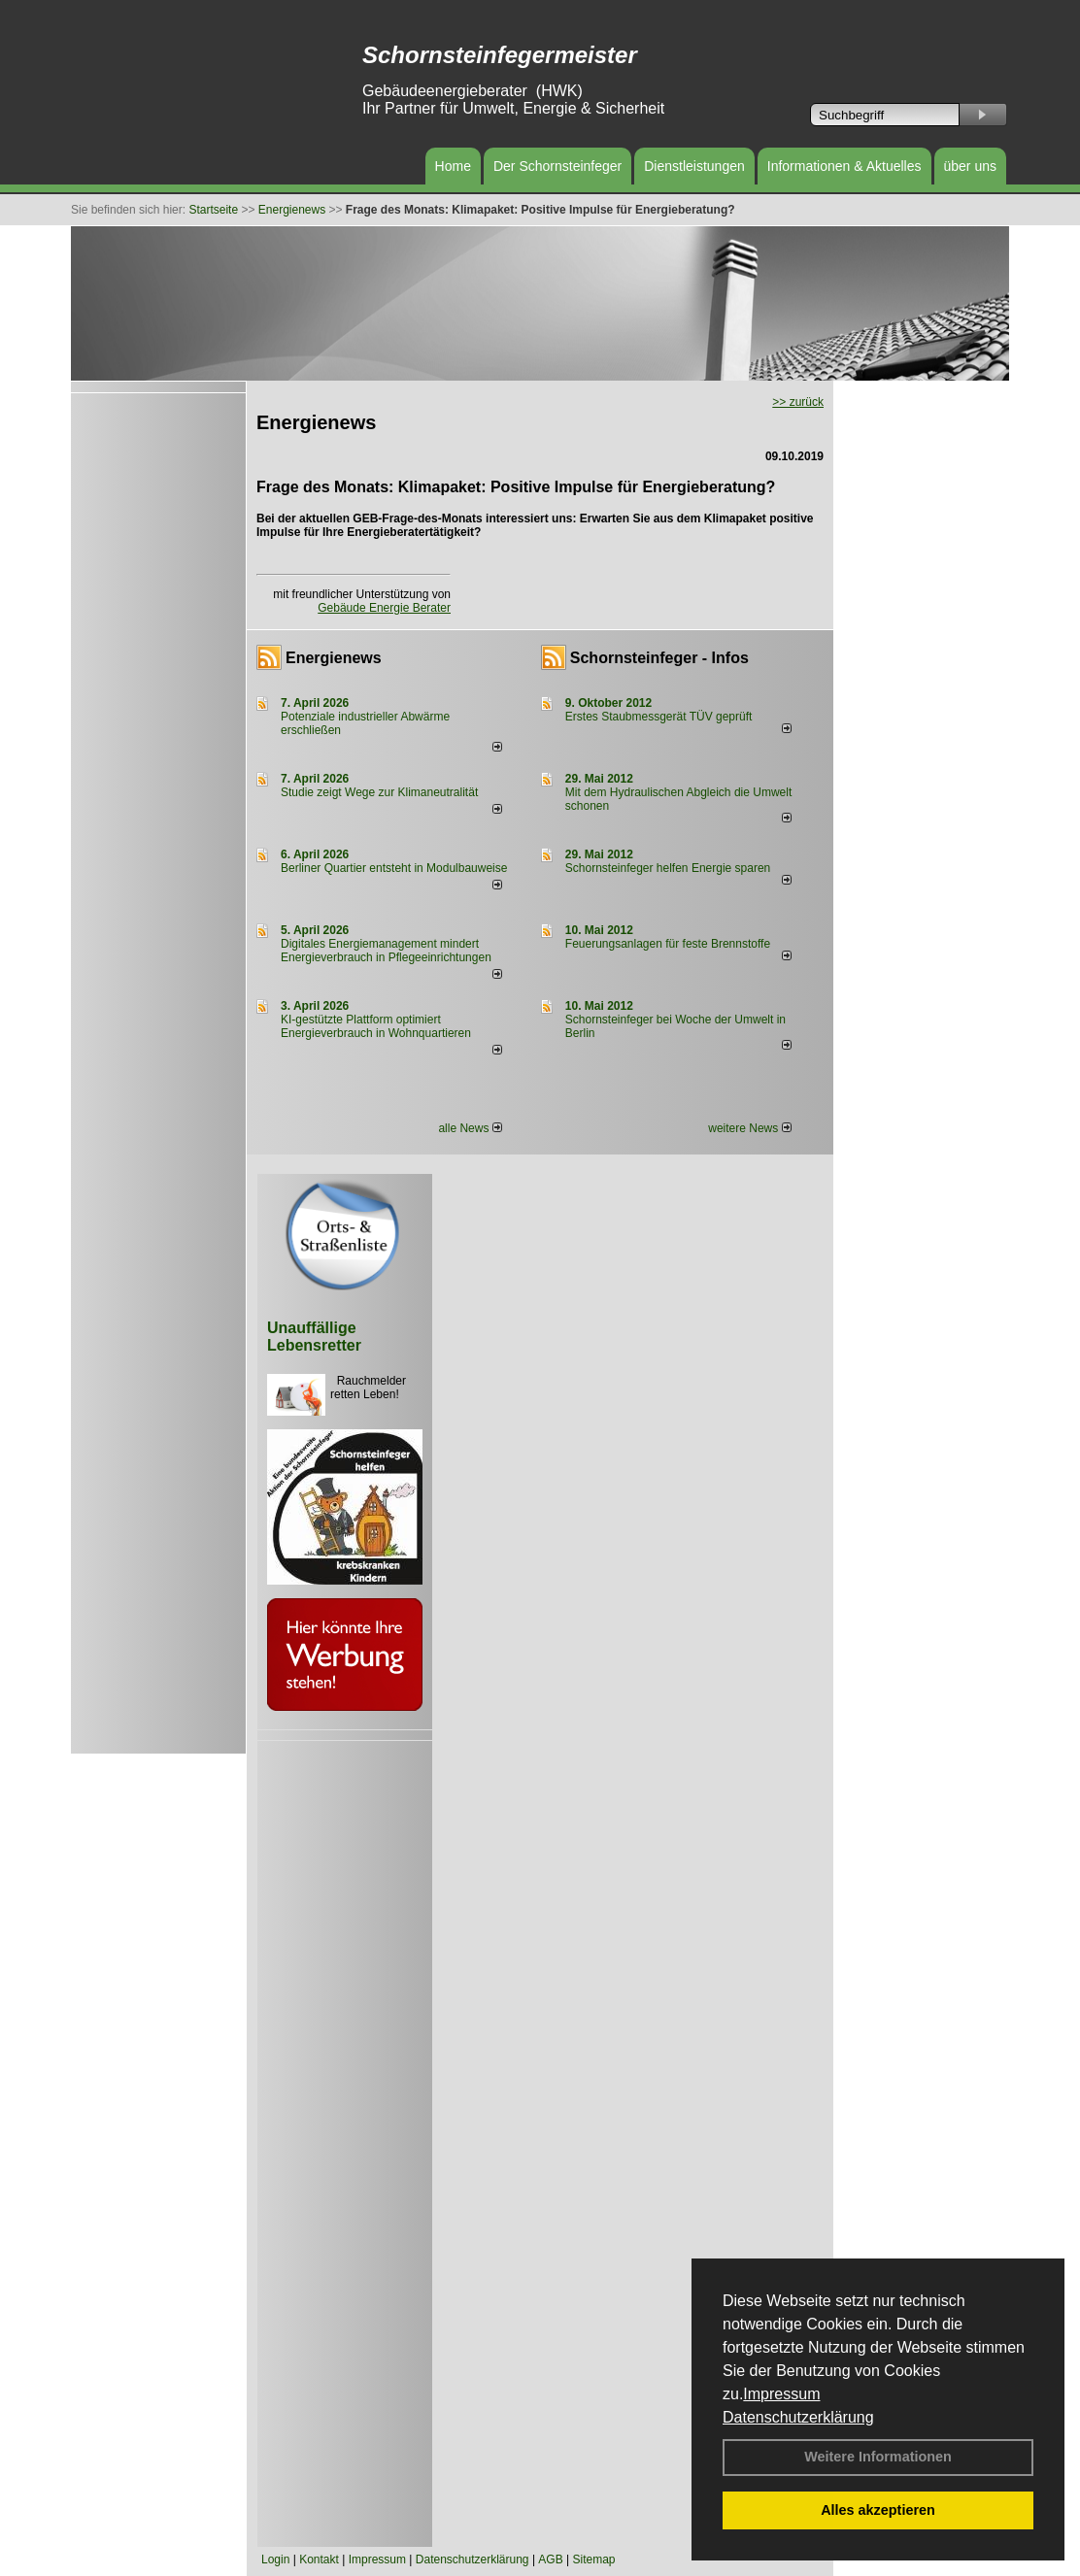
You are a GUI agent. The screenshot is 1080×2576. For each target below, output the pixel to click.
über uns (970, 166)
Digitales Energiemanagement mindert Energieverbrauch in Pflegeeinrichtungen (386, 950)
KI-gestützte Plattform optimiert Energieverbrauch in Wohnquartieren (376, 1026)
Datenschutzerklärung (798, 2417)
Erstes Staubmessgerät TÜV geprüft (659, 716)
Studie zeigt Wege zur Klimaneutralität (379, 792)
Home (453, 166)
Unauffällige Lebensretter (314, 1337)
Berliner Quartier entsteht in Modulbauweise (394, 868)
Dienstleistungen (694, 166)
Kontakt (319, 2559)
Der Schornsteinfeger (557, 166)
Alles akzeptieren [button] (878, 2510)
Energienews (334, 658)
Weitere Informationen (878, 2456)
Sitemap (593, 2559)
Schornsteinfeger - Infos (659, 658)
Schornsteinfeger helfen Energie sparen (667, 868)
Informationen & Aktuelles (844, 166)
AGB (550, 2559)
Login (275, 2559)
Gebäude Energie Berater (384, 608)
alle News (469, 1128)
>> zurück (798, 402)
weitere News (749, 1128)
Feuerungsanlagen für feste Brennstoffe (667, 944)
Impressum (781, 2394)
